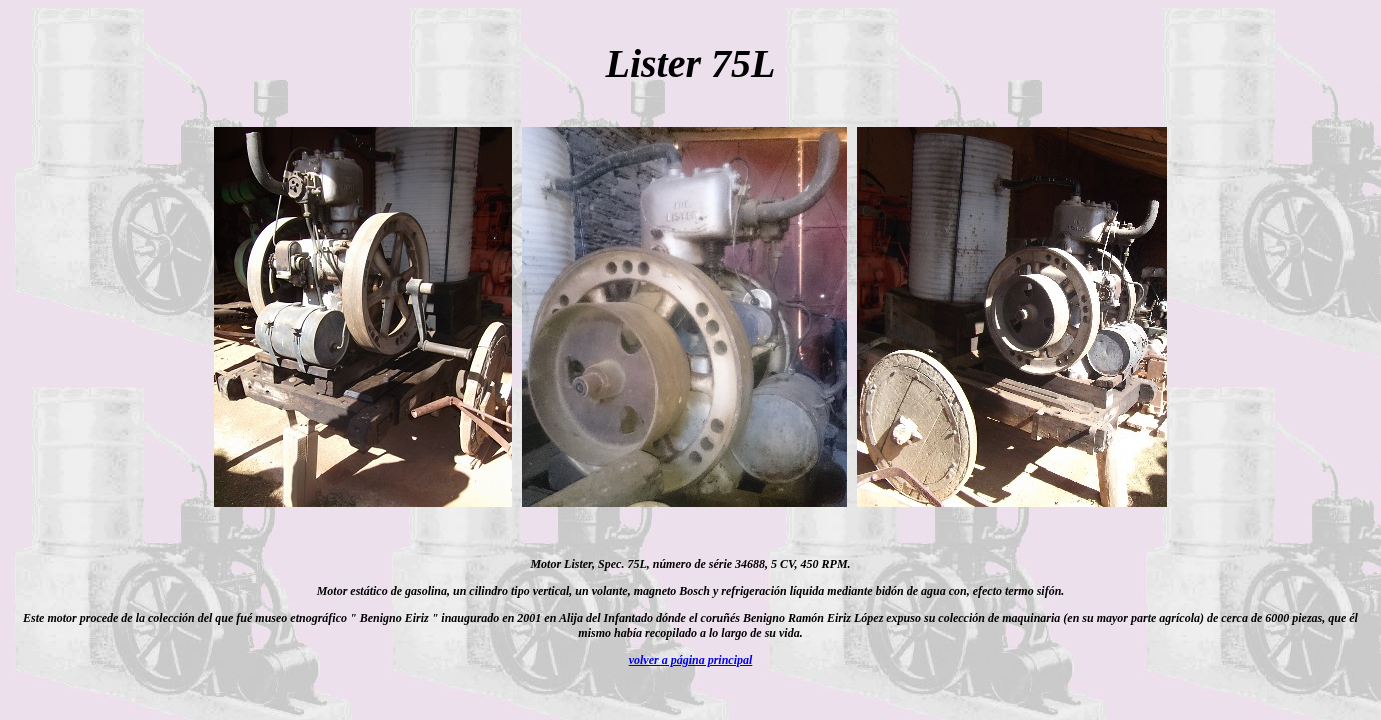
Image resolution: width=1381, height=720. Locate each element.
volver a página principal (691, 660)
